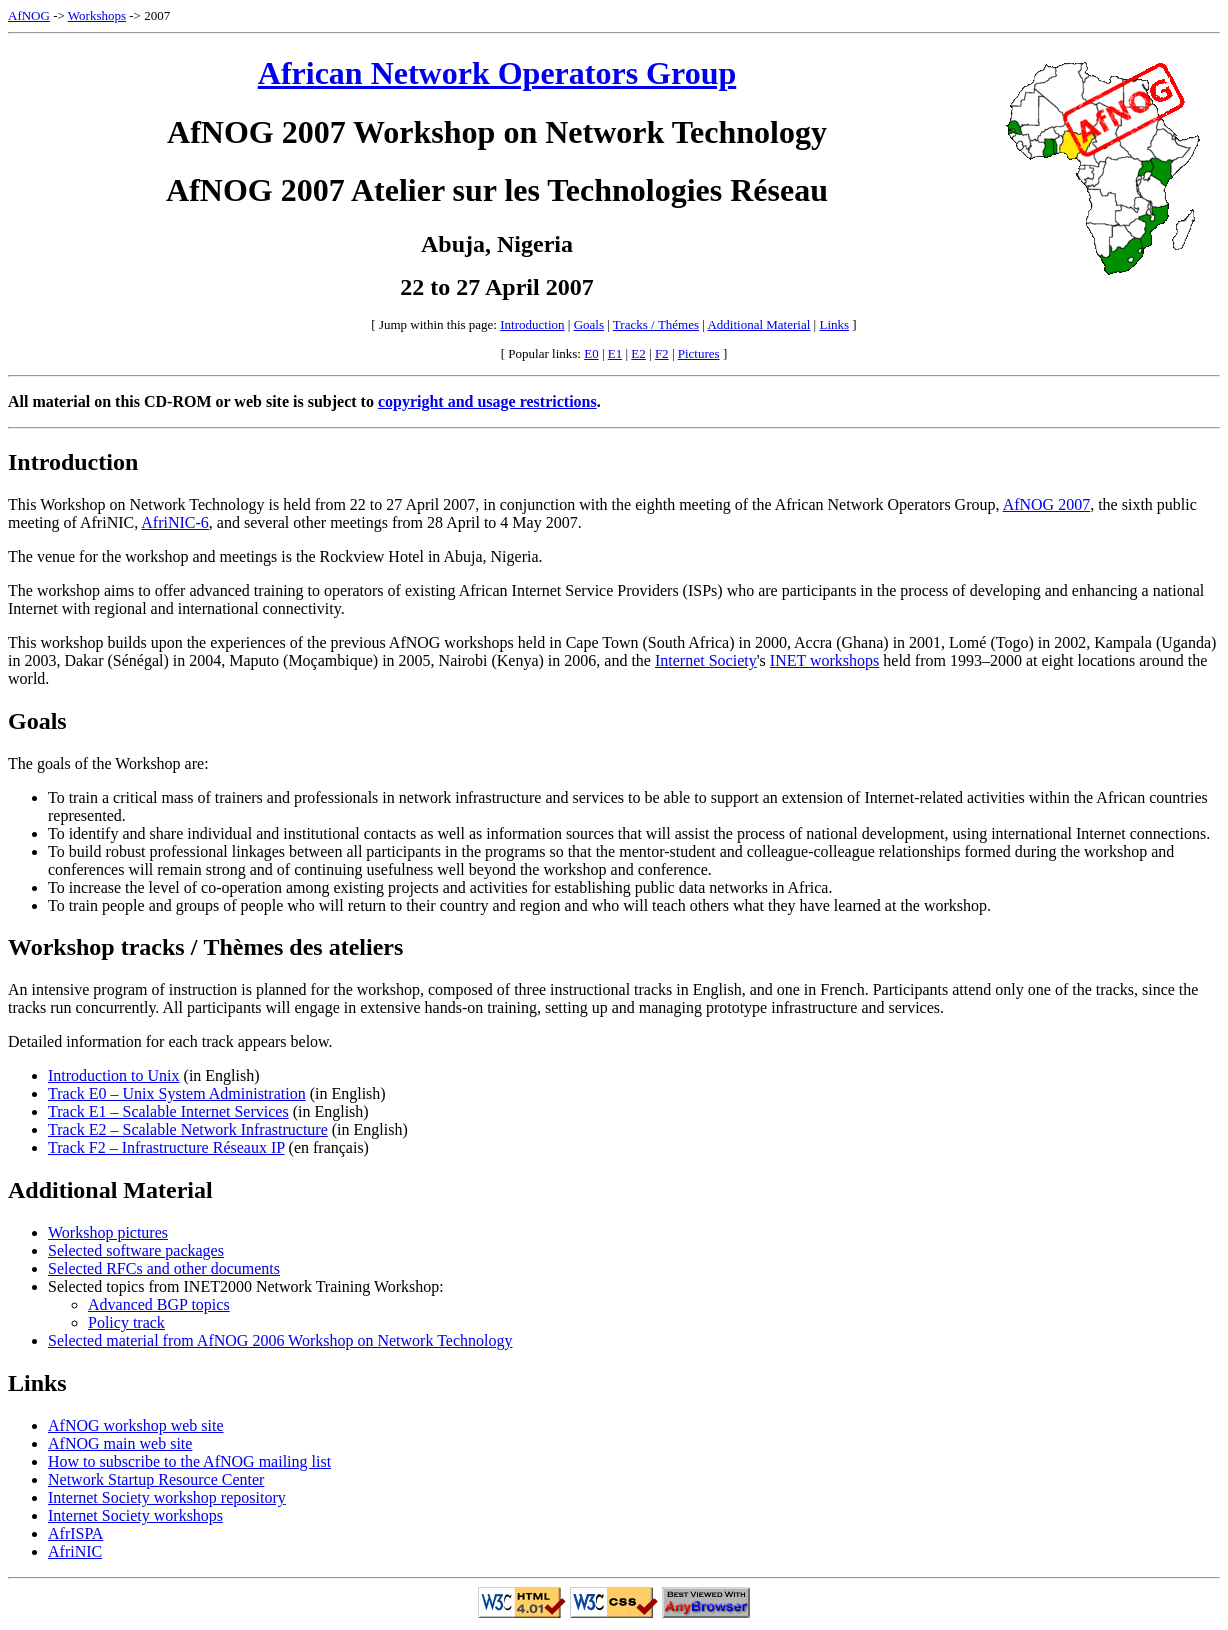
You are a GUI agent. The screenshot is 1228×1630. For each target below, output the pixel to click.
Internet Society (706, 660)
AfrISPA (75, 1533)
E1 (615, 353)
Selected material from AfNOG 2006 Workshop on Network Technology (280, 1340)
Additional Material (758, 324)
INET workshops (824, 660)
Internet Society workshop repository (167, 1497)
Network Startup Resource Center (156, 1479)
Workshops (97, 15)
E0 (591, 353)
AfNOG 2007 (1047, 504)
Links (834, 324)
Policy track (126, 1322)
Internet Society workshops (135, 1515)
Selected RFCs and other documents (164, 1268)
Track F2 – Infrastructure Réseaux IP (166, 1147)
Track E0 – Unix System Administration (177, 1093)
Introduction (532, 324)
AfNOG (29, 15)
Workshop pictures (108, 1232)
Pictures (699, 353)
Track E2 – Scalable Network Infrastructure (188, 1129)
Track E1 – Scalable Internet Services (168, 1111)
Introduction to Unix (114, 1075)
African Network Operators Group (497, 73)
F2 (662, 353)
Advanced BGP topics (159, 1304)
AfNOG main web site (120, 1443)
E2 (638, 353)
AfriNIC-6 (175, 522)
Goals (589, 324)
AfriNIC (75, 1551)
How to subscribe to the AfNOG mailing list (189, 1461)
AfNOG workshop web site (136, 1425)
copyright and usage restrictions (487, 401)
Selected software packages (136, 1250)
